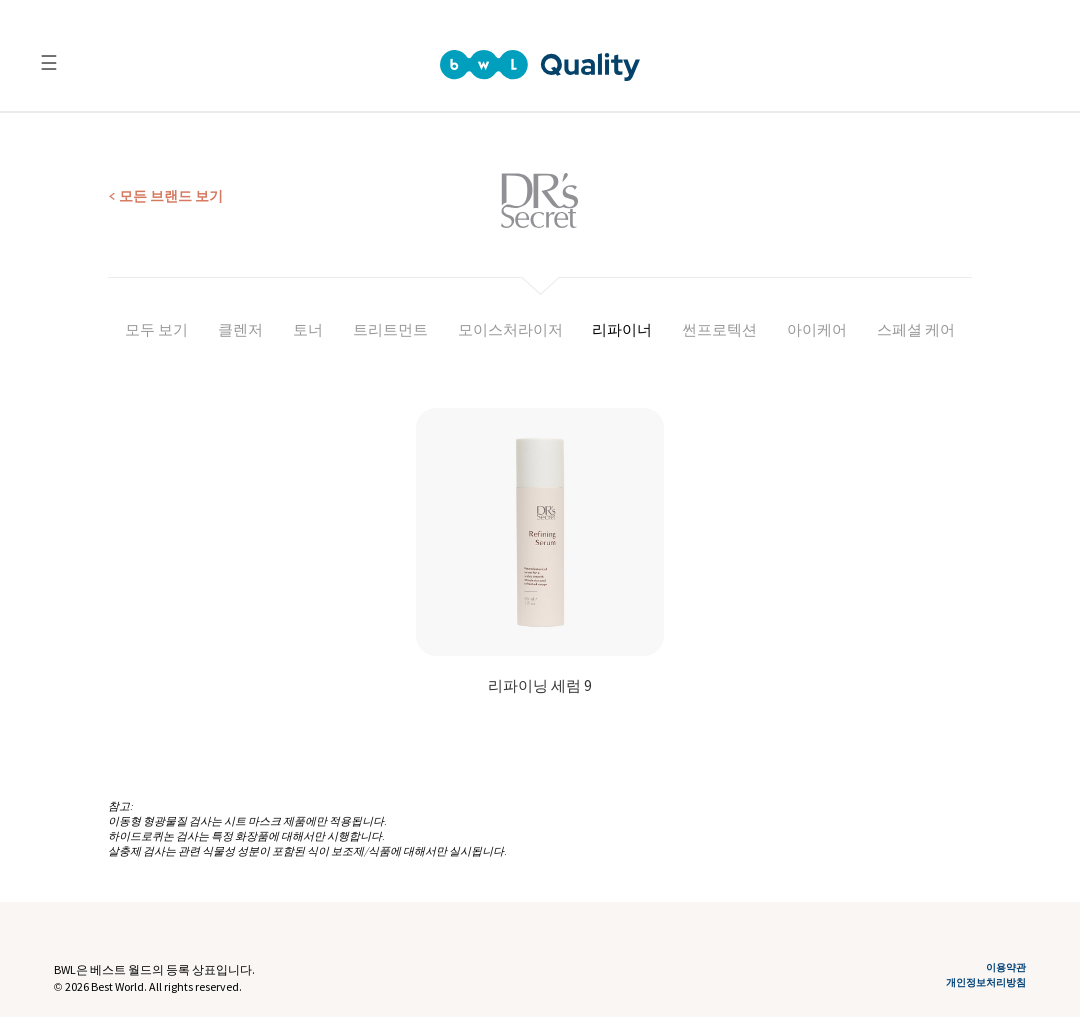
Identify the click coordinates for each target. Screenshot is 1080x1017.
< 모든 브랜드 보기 (165, 196)
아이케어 (817, 329)
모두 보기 (156, 329)
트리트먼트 (390, 329)
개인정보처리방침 (986, 983)
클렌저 (240, 329)
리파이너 (622, 329)
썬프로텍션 (719, 329)
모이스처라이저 (510, 329)
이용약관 (1006, 968)
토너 (308, 329)
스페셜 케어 (916, 329)
